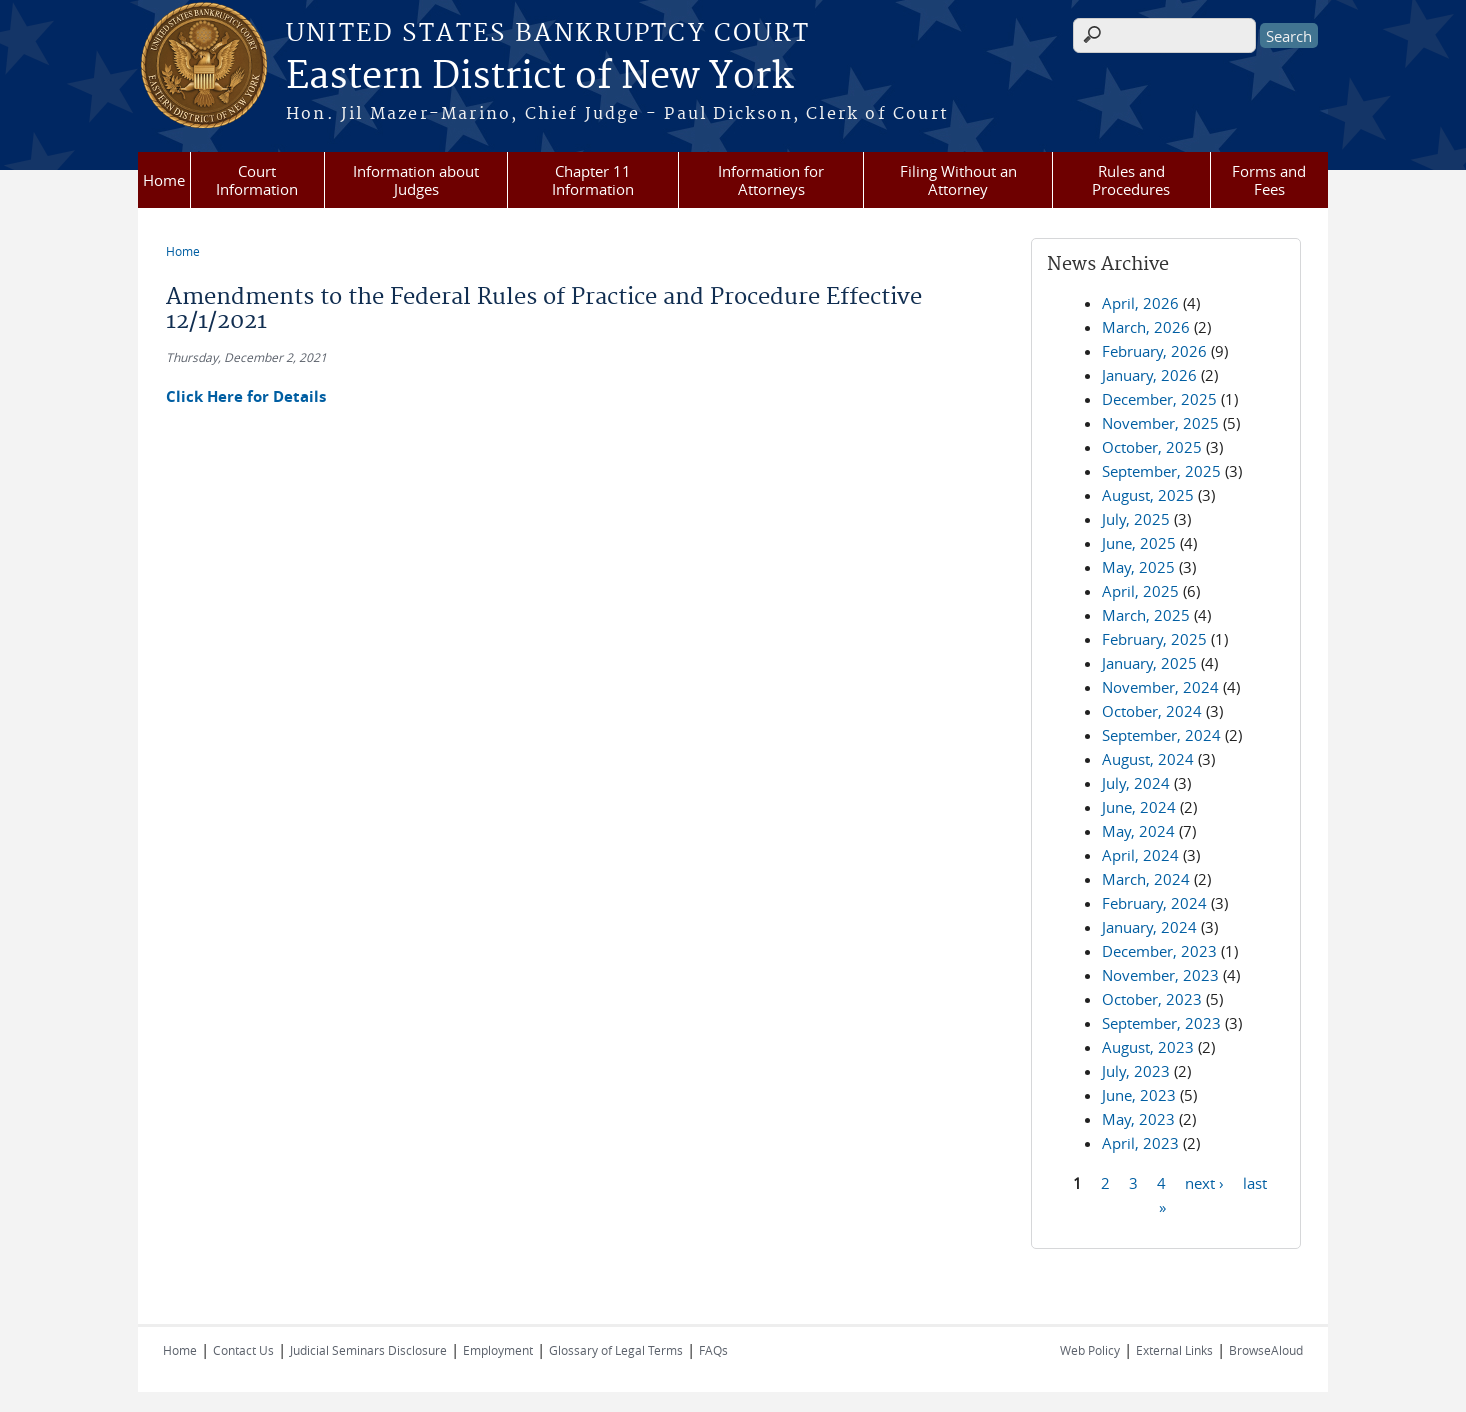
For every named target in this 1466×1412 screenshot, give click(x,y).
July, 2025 (1136, 519)
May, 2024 (1138, 831)
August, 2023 (1148, 1047)
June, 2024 (1139, 807)
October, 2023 (1152, 999)
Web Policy (1090, 1350)
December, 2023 (1159, 951)
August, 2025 (1148, 495)
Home (164, 180)
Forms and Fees (1269, 180)
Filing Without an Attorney (958, 180)
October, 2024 (1152, 711)
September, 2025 (1161, 471)
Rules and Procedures (1131, 180)
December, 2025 (1159, 399)
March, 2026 (1146, 327)
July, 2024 (1136, 783)
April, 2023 (1140, 1143)
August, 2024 (1148, 759)
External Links (1174, 1350)
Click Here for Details (246, 396)
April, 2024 (1140, 855)
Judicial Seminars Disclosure (368, 1350)
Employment (498, 1350)
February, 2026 (1154, 351)
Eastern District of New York (539, 77)
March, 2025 (1146, 615)
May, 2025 (1138, 567)
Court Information (257, 180)
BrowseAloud (1266, 1350)
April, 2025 (1140, 591)
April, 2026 (1140, 303)
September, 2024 (1161, 735)
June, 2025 (1139, 543)
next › (1204, 1182)
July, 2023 (1136, 1071)
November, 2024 (1160, 687)
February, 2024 (1154, 903)
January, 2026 (1149, 375)
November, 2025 (1160, 423)
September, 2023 (1161, 1023)
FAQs (713, 1350)
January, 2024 (1149, 927)
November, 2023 (1160, 975)
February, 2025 (1154, 639)
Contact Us (243, 1350)
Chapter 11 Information (593, 180)
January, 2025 (1149, 663)
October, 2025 (1152, 447)
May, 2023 (1138, 1119)
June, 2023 (1139, 1095)
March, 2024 (1146, 879)
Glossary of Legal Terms (616, 1350)
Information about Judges (416, 180)
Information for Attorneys (771, 180)
